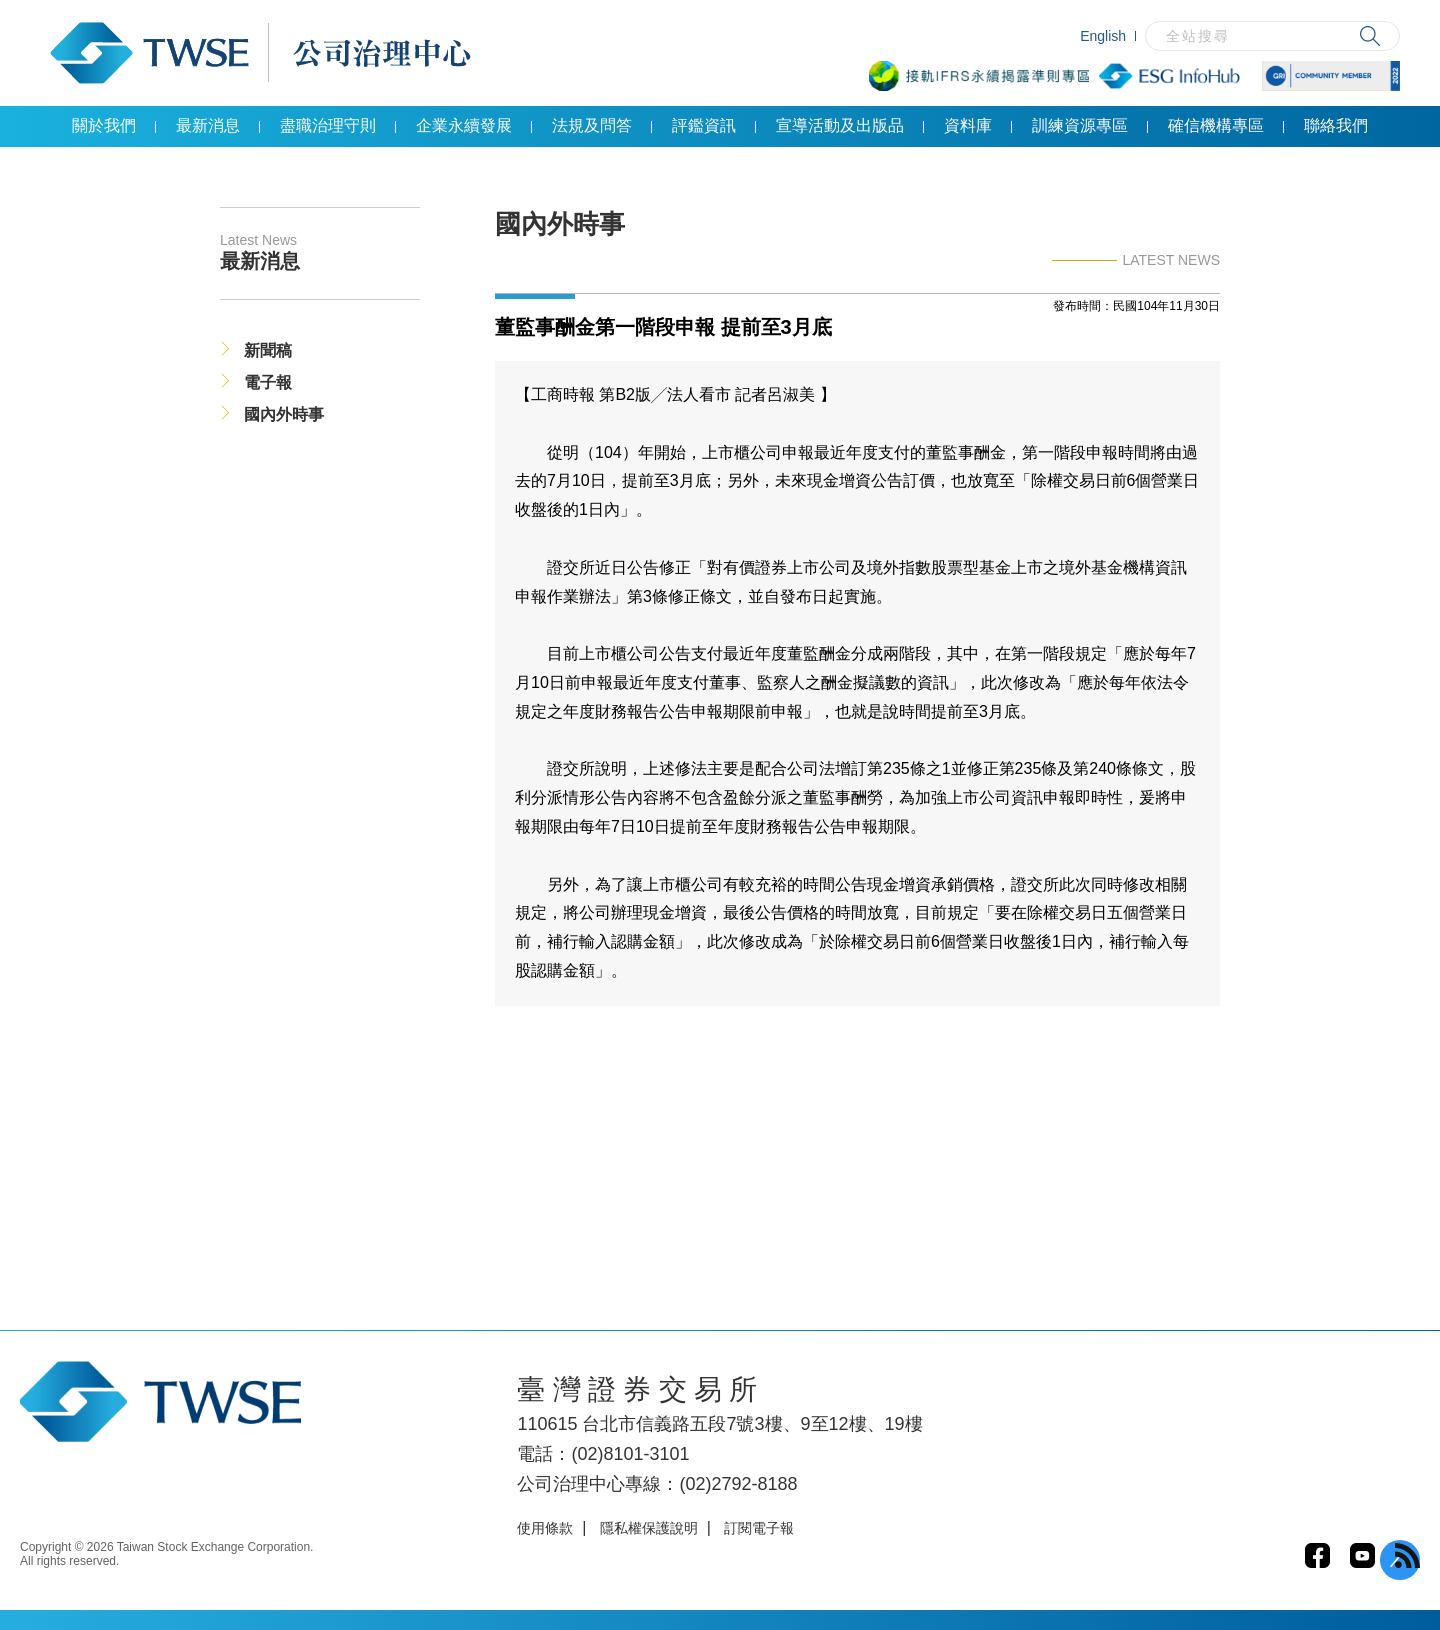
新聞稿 (268, 350)
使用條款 (545, 1528)
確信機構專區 (1216, 125)
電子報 (268, 382)
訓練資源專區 (1080, 125)
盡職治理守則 (328, 125)
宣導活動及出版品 (840, 125)
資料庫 (968, 125)
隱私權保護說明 (649, 1528)
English (1103, 36)
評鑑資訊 (704, 125)
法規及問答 (592, 125)
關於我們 (104, 125)
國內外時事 (284, 414)
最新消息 (208, 125)
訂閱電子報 (759, 1528)
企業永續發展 (464, 125)
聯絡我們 (1336, 125)
